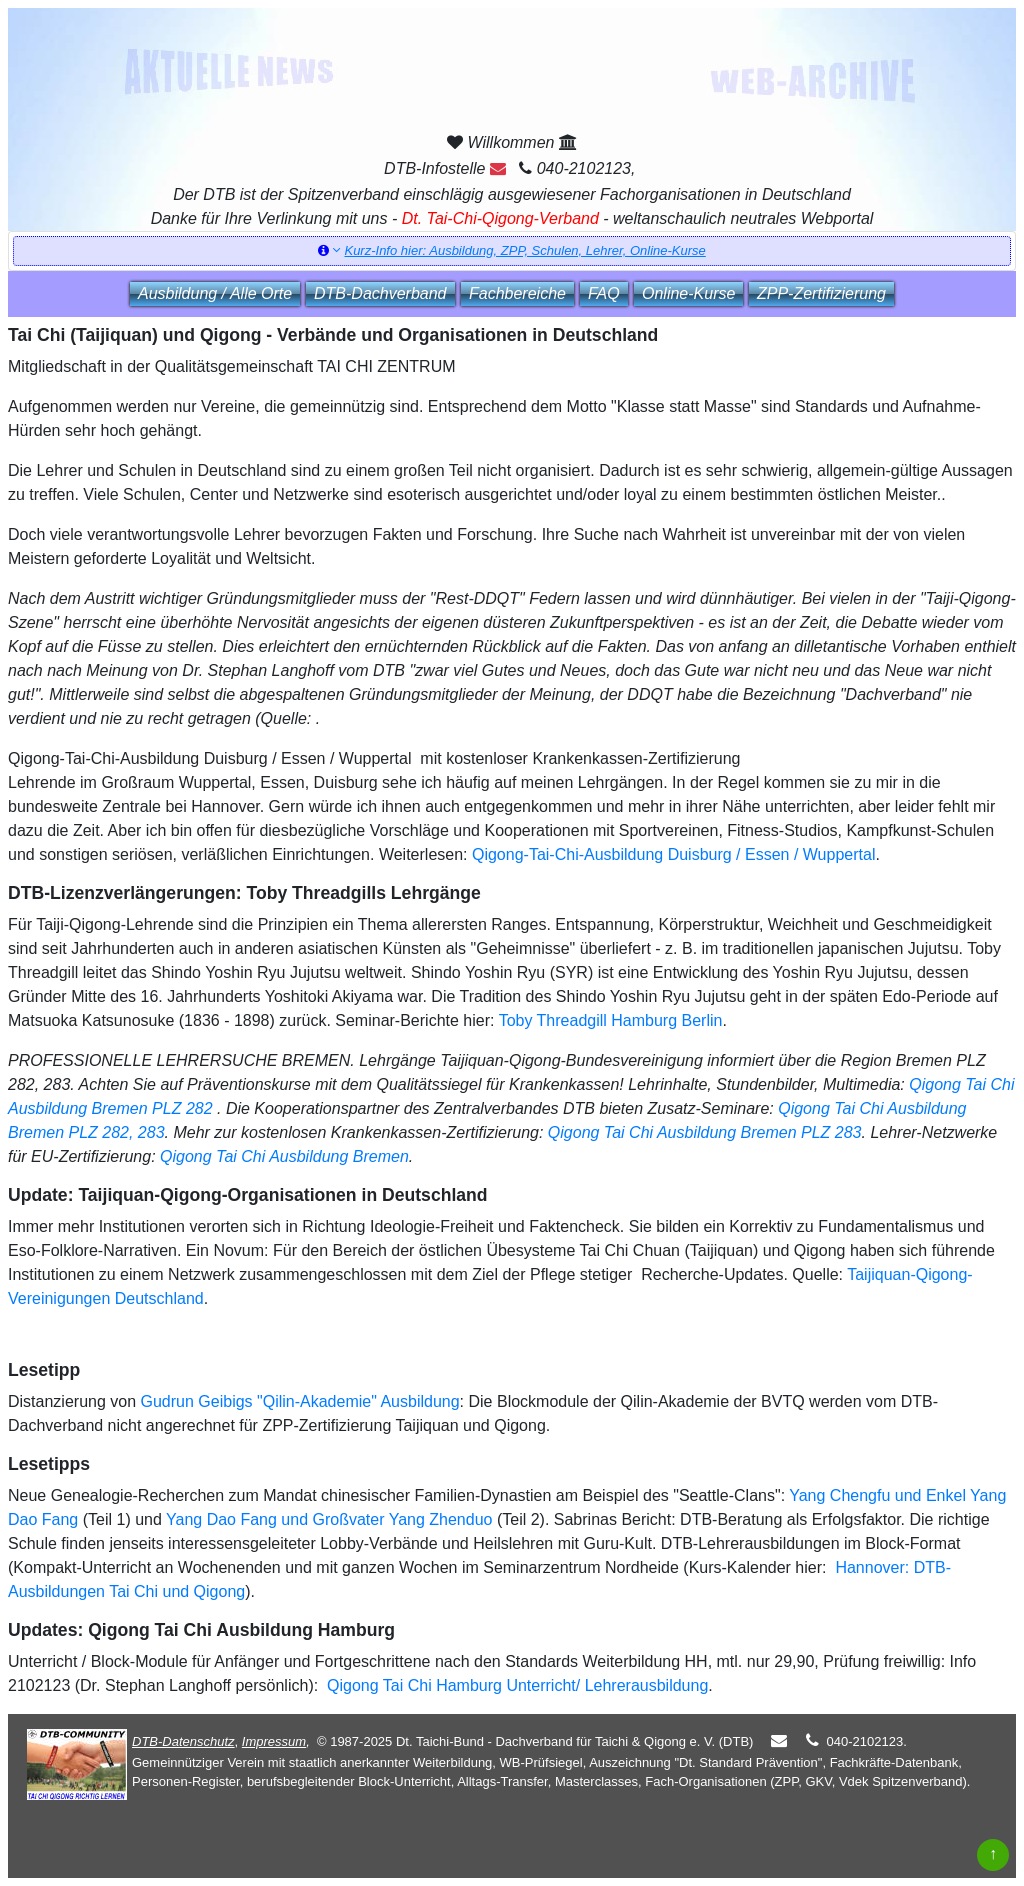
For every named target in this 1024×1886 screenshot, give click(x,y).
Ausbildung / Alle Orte (215, 293)
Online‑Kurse (688, 293)
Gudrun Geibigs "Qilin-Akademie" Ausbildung (300, 1401)
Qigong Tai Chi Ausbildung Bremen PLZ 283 (705, 1132)
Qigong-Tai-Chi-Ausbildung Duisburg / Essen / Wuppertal (673, 854)
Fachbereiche (517, 293)
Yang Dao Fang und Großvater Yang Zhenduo (329, 1519)
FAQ (604, 293)
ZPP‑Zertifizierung (821, 293)
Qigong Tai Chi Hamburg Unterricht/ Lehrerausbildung (516, 1685)
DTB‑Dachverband (380, 293)
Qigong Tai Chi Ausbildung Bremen (284, 1156)
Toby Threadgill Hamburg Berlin (611, 1020)
